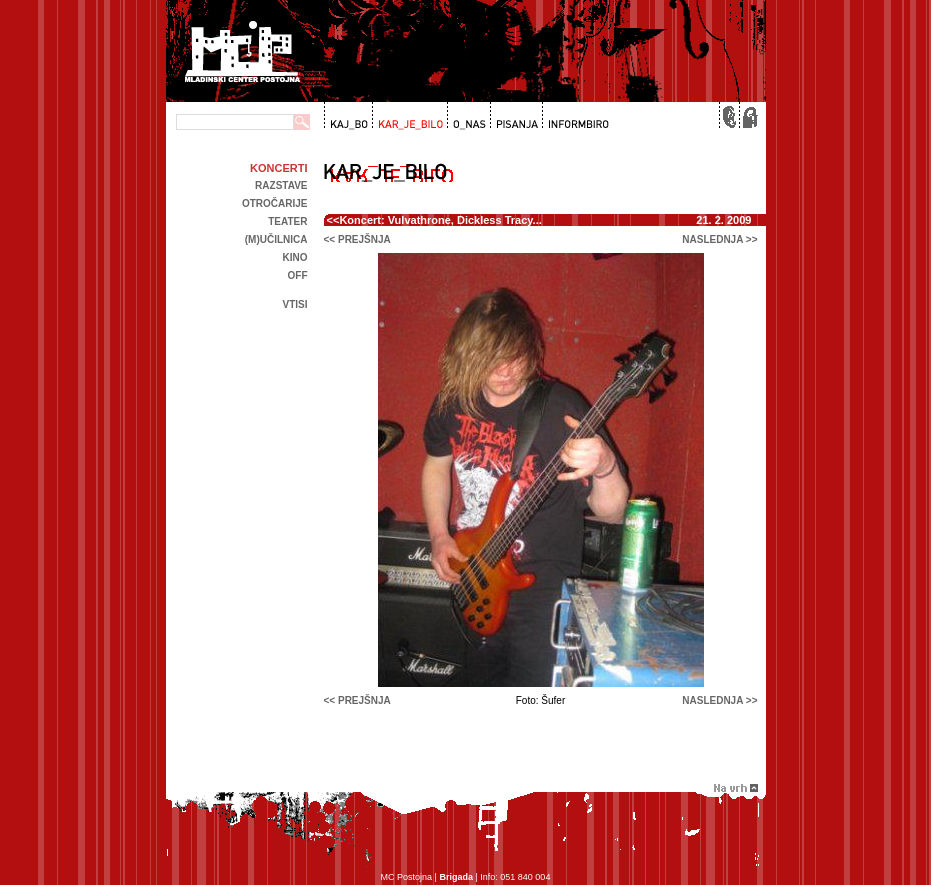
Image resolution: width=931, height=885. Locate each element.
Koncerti (278, 168)
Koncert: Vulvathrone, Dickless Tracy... (440, 220)
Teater (287, 221)
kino (295, 257)
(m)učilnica (276, 239)
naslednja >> (719, 239)
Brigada (456, 877)
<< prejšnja (357, 239)
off (298, 275)
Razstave (281, 185)
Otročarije (275, 203)
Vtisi (294, 304)
